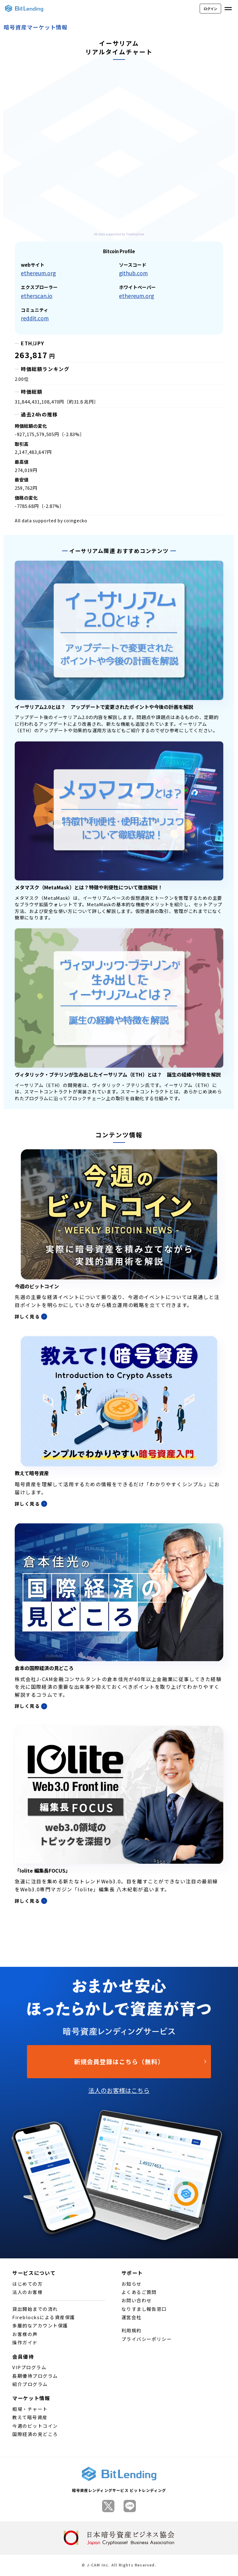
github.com (133, 273)
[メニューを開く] (228, 9)
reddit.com (35, 318)
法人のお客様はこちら (119, 2090)
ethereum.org (38, 273)
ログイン (210, 8)
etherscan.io (36, 296)
